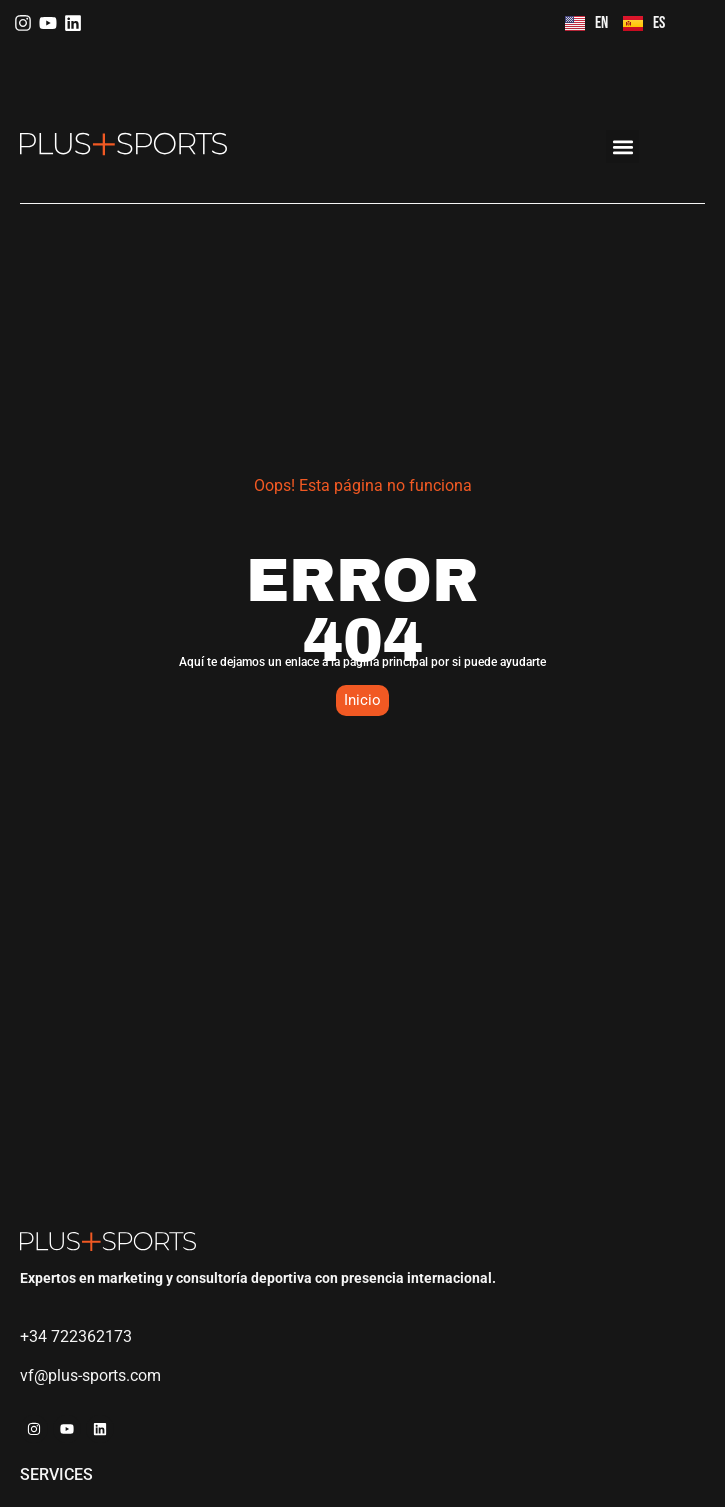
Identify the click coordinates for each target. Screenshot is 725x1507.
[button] (622, 146)
